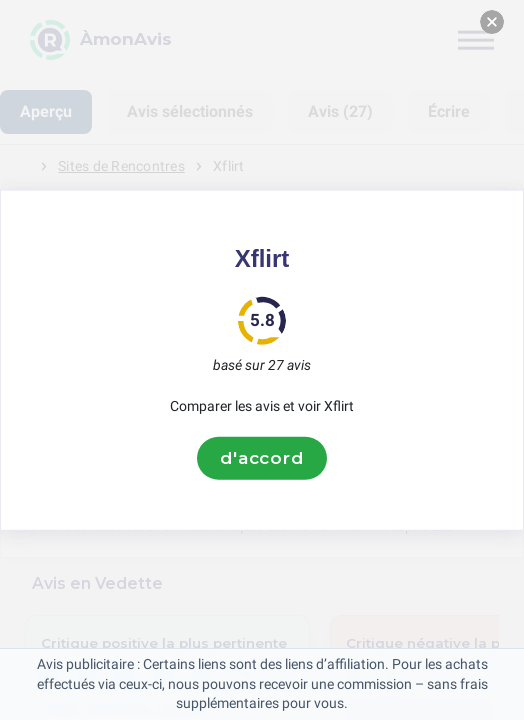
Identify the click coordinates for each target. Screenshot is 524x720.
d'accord (262, 458)
